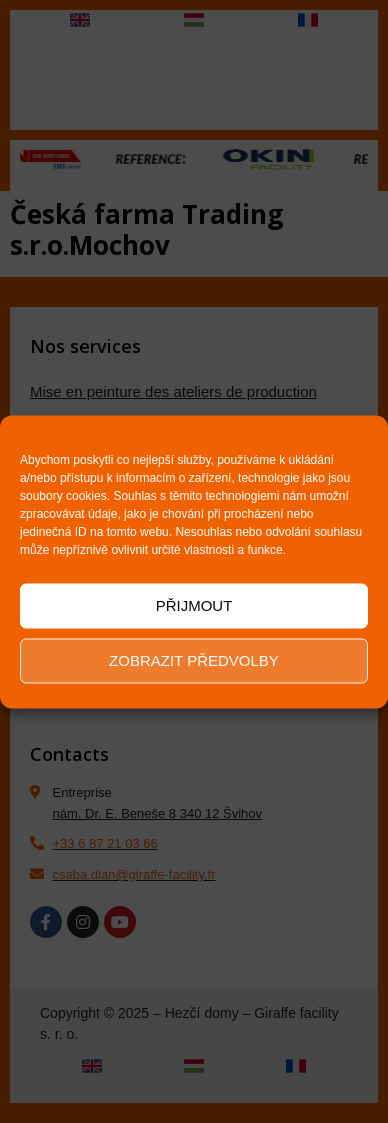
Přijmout (194, 605)
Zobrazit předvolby (194, 660)
